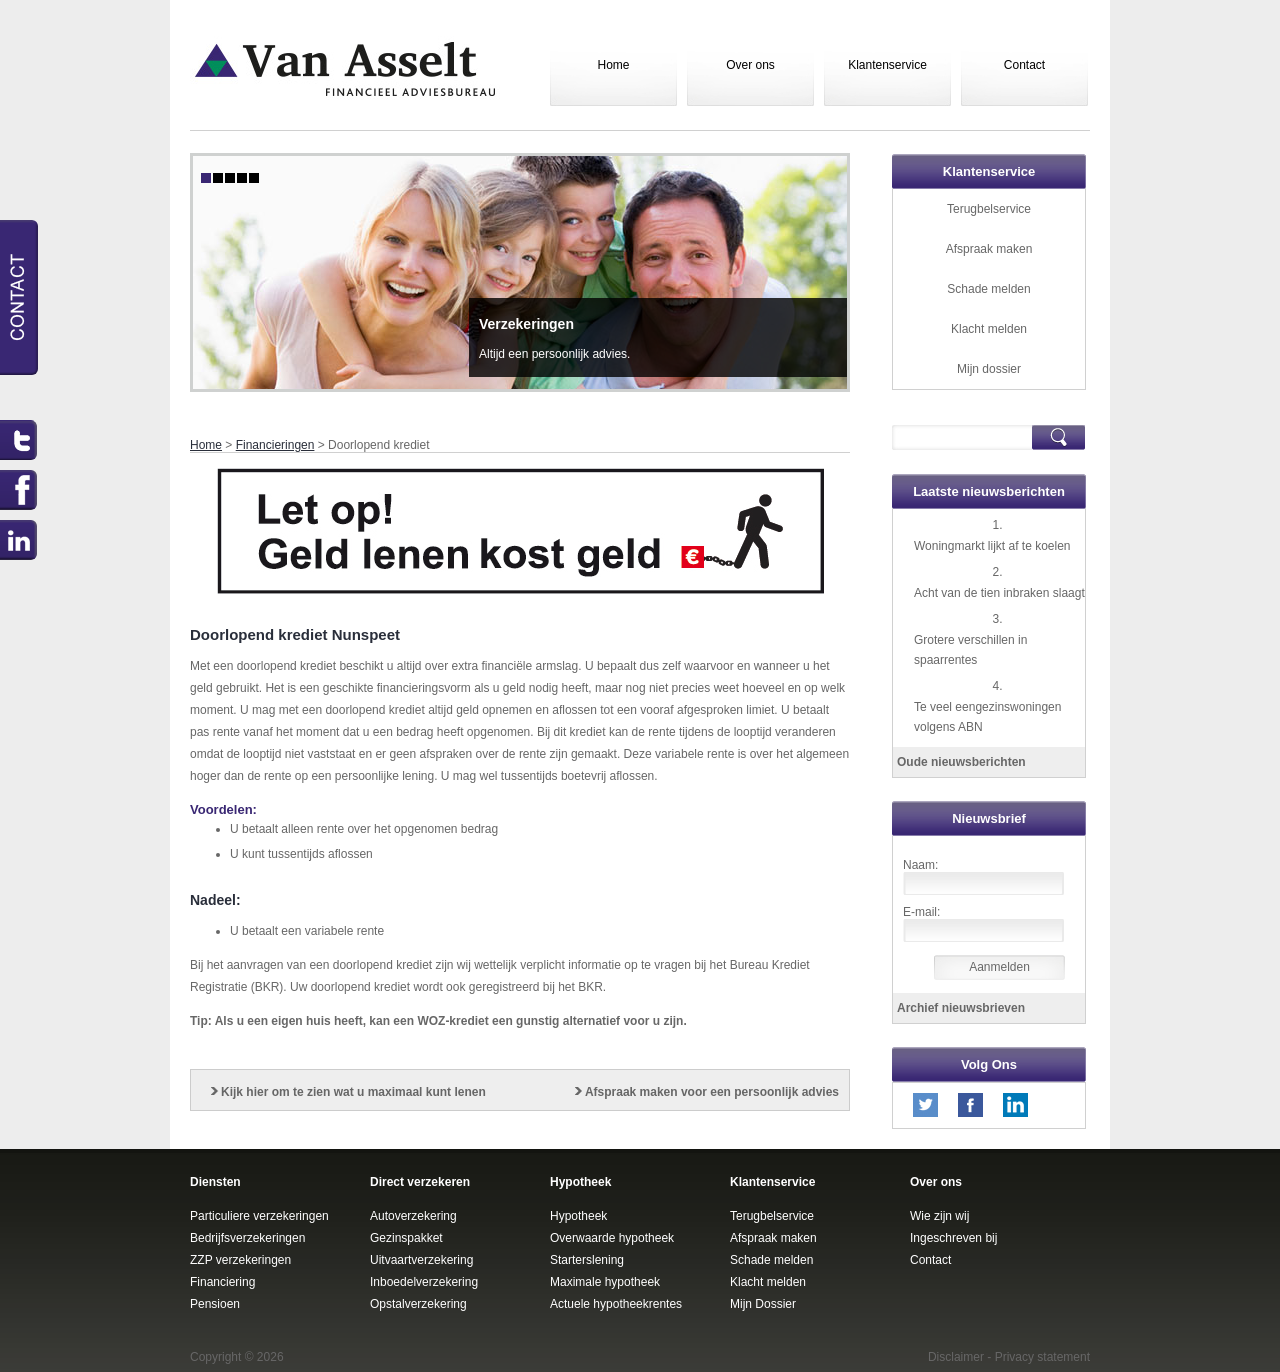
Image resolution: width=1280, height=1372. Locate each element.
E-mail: (921, 912)
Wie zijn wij (939, 1216)
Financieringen (275, 445)
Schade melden (988, 289)
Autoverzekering (413, 1216)
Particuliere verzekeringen (259, 1216)
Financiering (222, 1282)
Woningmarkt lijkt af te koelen (992, 546)
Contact (1024, 65)
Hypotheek (578, 1216)
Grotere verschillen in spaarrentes (970, 650)
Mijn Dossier (763, 1304)
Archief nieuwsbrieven (961, 1008)
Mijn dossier (989, 369)
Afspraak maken (989, 249)
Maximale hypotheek (605, 1282)
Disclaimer (956, 1357)
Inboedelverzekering (424, 1282)
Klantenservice (887, 65)
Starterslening (587, 1260)
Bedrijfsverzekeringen (247, 1238)
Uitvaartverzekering (421, 1260)
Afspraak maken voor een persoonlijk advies (712, 1092)
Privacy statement (1042, 1357)
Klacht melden (989, 329)
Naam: (920, 865)
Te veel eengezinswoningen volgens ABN (987, 717)
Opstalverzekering (418, 1304)
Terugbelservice (989, 209)
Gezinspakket (406, 1238)
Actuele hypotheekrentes (616, 1304)
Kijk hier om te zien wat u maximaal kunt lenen (353, 1092)
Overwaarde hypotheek (612, 1238)
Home (613, 65)
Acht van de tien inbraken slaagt (999, 593)
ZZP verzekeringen (240, 1260)
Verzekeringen (526, 324)
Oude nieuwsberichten (961, 762)
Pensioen (215, 1304)
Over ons (750, 65)
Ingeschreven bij (953, 1238)
